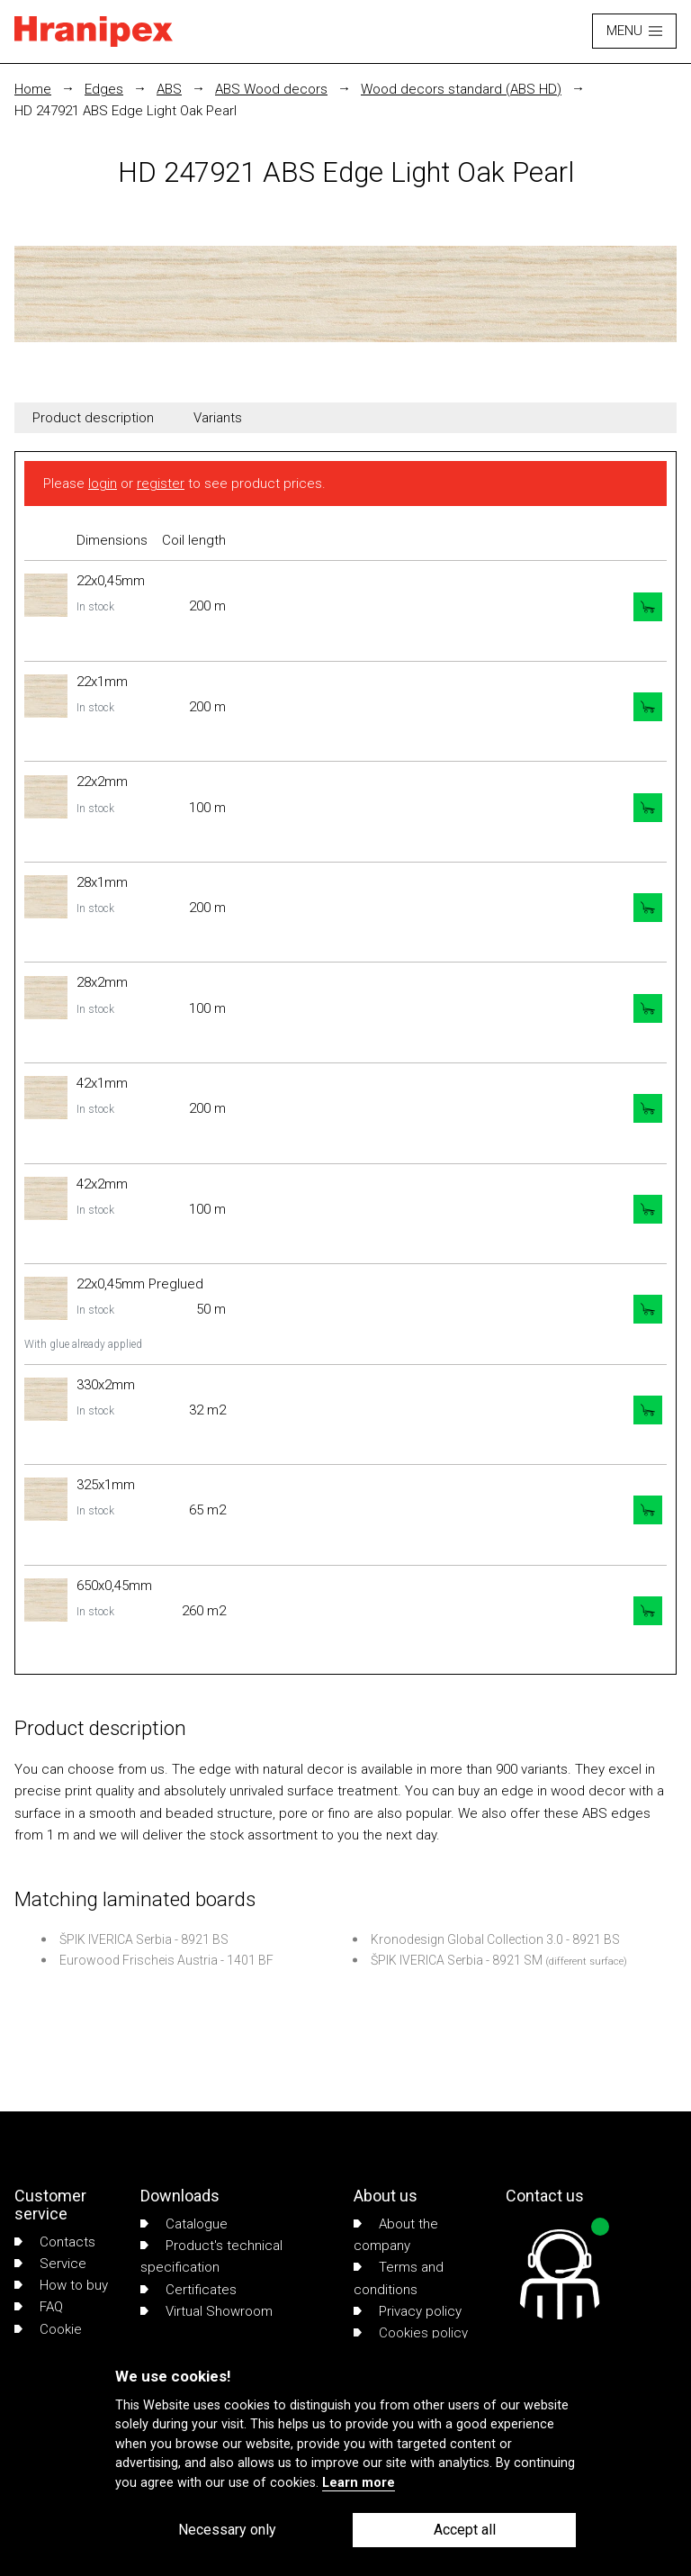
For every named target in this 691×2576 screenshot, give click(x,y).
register (160, 483)
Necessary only (227, 2529)
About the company (396, 2235)
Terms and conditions (399, 2278)
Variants (217, 418)
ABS (169, 89)
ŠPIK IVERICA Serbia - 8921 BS (144, 1939)
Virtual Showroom (206, 2311)
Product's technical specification (211, 2256)
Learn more (358, 2482)
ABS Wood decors (271, 89)
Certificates (188, 2290)
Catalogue (184, 2224)
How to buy (61, 2285)
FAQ (38, 2307)
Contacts (54, 2242)
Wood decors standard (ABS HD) (461, 89)
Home (32, 89)
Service (50, 2263)
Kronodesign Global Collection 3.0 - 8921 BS (495, 1939)
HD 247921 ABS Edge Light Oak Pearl (125, 111)
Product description (93, 418)
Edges (104, 89)
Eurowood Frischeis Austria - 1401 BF (166, 1960)
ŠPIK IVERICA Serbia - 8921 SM (457, 1960)
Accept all (465, 2529)
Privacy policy (408, 2311)
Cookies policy (411, 2333)
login (102, 483)
